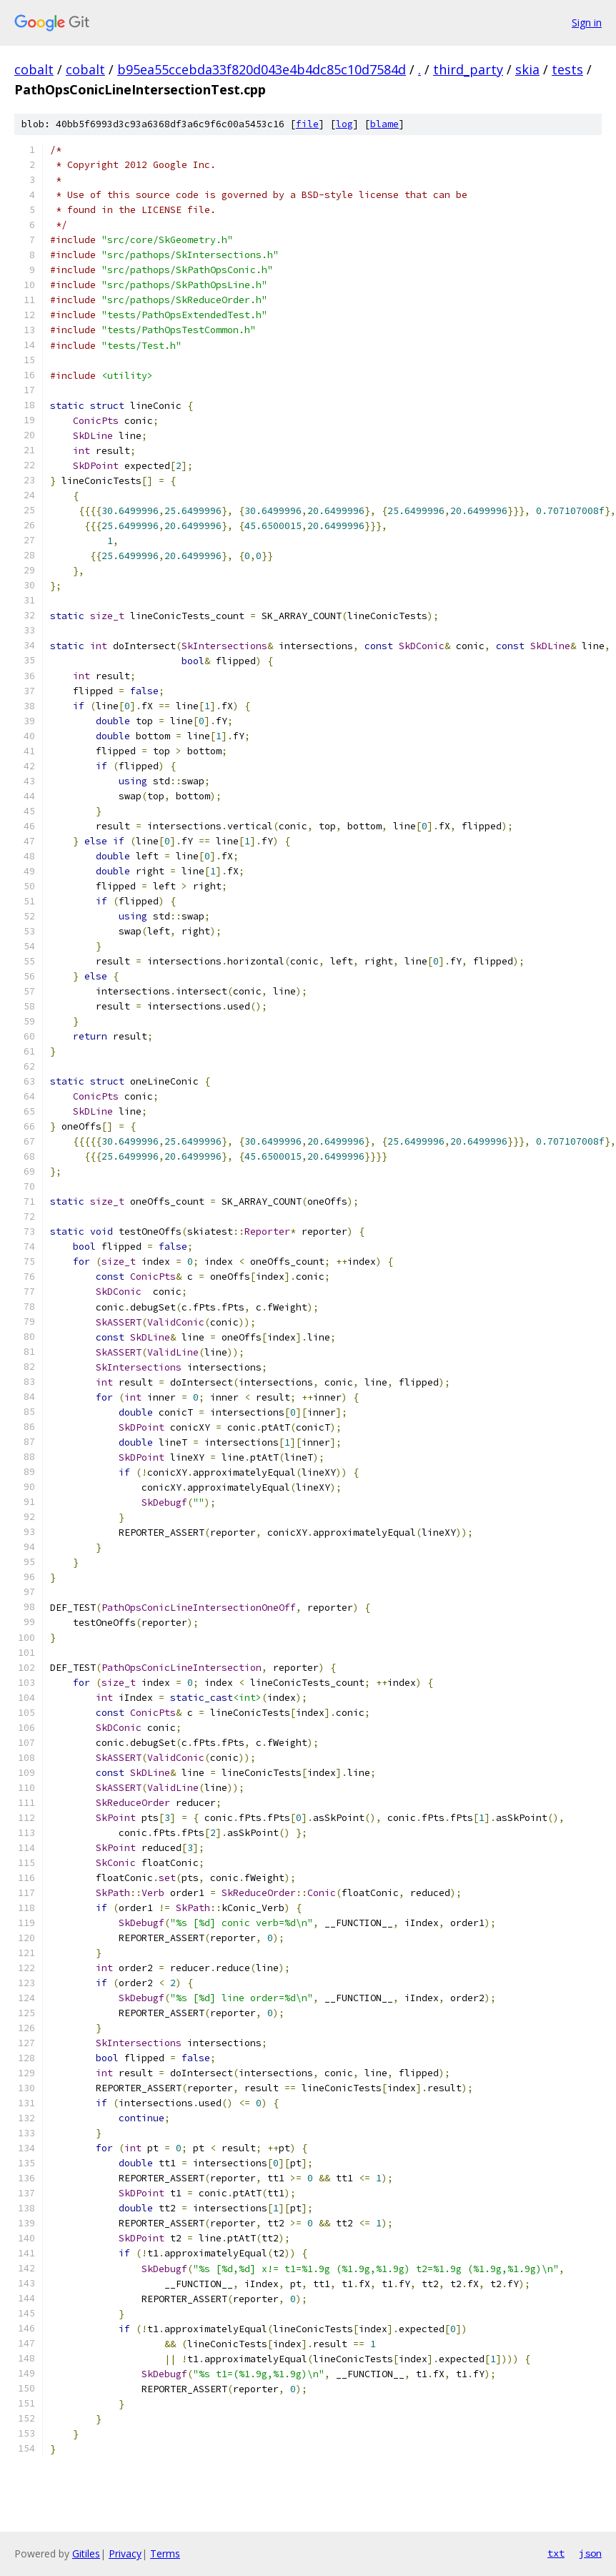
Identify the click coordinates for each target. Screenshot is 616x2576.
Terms (165, 2553)
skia (527, 69)
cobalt (34, 69)
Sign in (587, 22)
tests (567, 69)
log (344, 124)
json (590, 2553)
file (307, 124)
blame (384, 124)
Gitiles (86, 2553)
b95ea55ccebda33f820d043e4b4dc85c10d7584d (261, 69)
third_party (468, 69)
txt (556, 2553)
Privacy (125, 2553)
